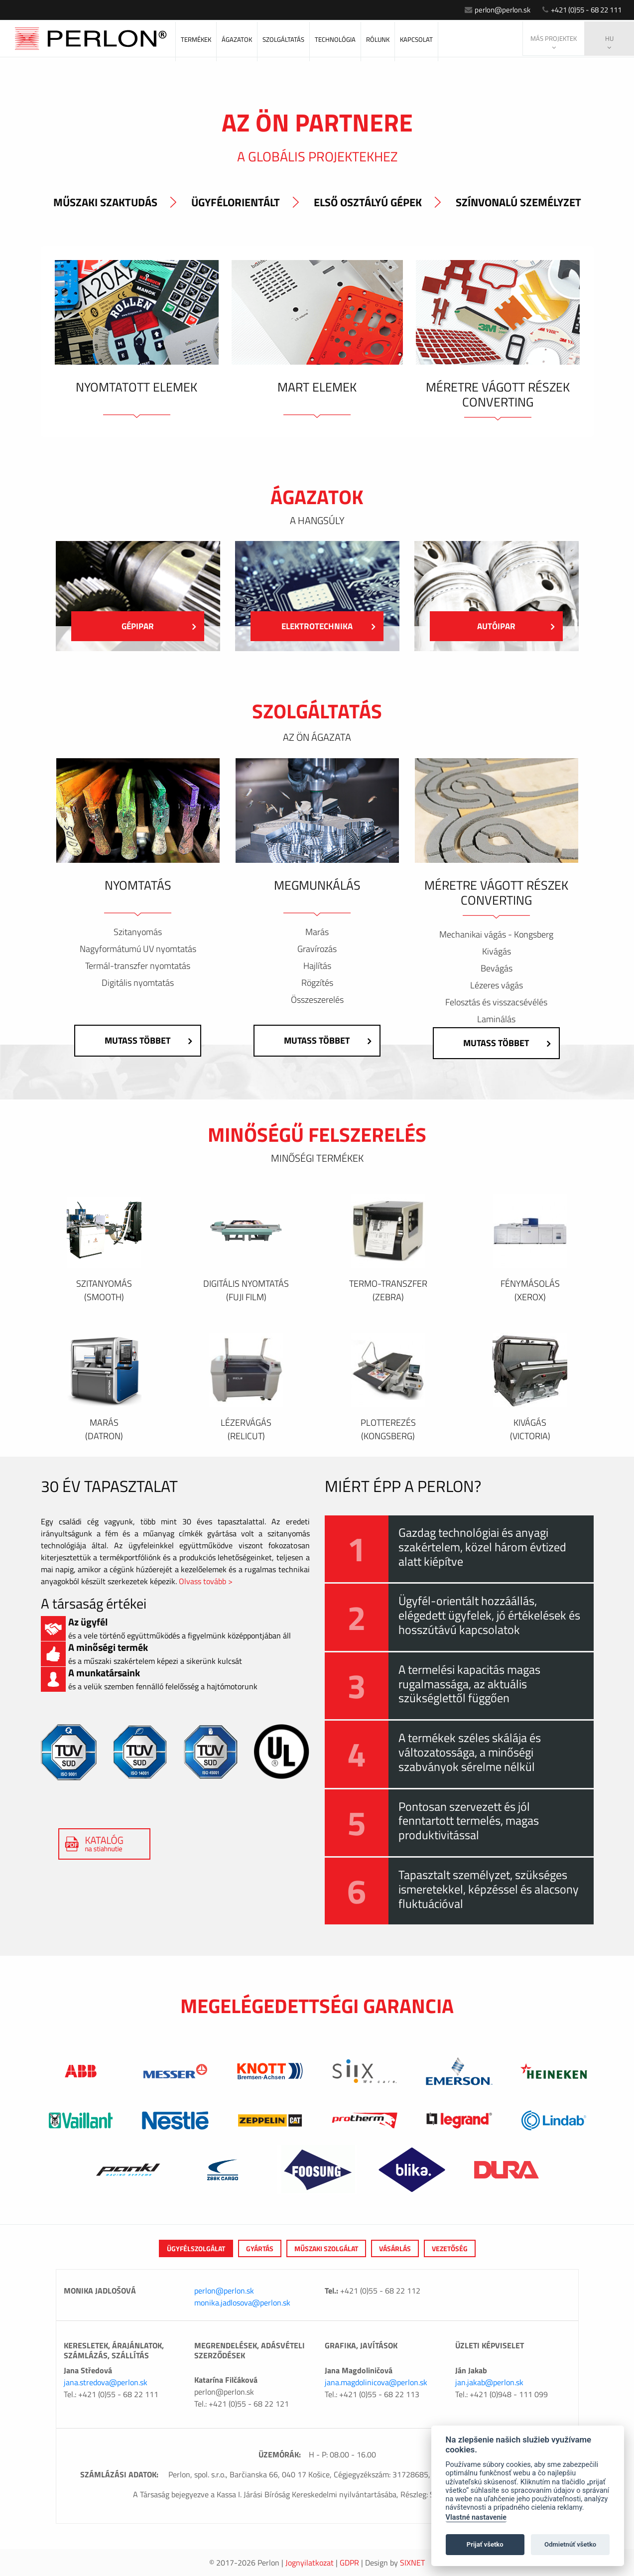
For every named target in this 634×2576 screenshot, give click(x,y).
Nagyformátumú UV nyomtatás (138, 949)
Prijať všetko (485, 2544)
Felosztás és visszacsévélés (496, 1002)
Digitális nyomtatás (138, 983)
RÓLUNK (377, 39)
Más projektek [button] (553, 42)
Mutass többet (144, 1040)
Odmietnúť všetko (570, 2544)
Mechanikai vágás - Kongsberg (496, 935)
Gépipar (156, 626)
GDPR (349, 2563)
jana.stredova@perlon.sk (105, 2382)
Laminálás (496, 1019)
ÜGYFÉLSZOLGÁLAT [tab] (196, 2248)
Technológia (335, 39)
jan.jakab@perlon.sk (489, 2382)
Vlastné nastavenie (476, 2517)
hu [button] (609, 42)
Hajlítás (317, 966)
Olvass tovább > (206, 1581)
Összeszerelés (317, 1000)
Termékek (196, 39)
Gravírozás (317, 949)
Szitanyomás (138, 932)
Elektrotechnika (325, 626)
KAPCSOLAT (416, 39)
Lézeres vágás (496, 985)
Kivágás (496, 951)
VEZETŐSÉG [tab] (450, 2248)
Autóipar (513, 626)
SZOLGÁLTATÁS (283, 39)
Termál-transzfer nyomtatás (137, 966)
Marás (317, 932)
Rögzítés (317, 983)
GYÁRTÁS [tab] (259, 2248)
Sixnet (412, 2563)
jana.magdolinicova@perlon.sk (376, 2382)
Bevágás (496, 968)
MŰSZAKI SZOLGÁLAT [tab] (326, 2248)
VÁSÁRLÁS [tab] (395, 2248)
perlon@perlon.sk (483, 9)
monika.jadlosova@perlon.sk (242, 2302)
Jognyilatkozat (309, 2563)
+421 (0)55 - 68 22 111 (577, 9)
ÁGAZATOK (237, 39)
